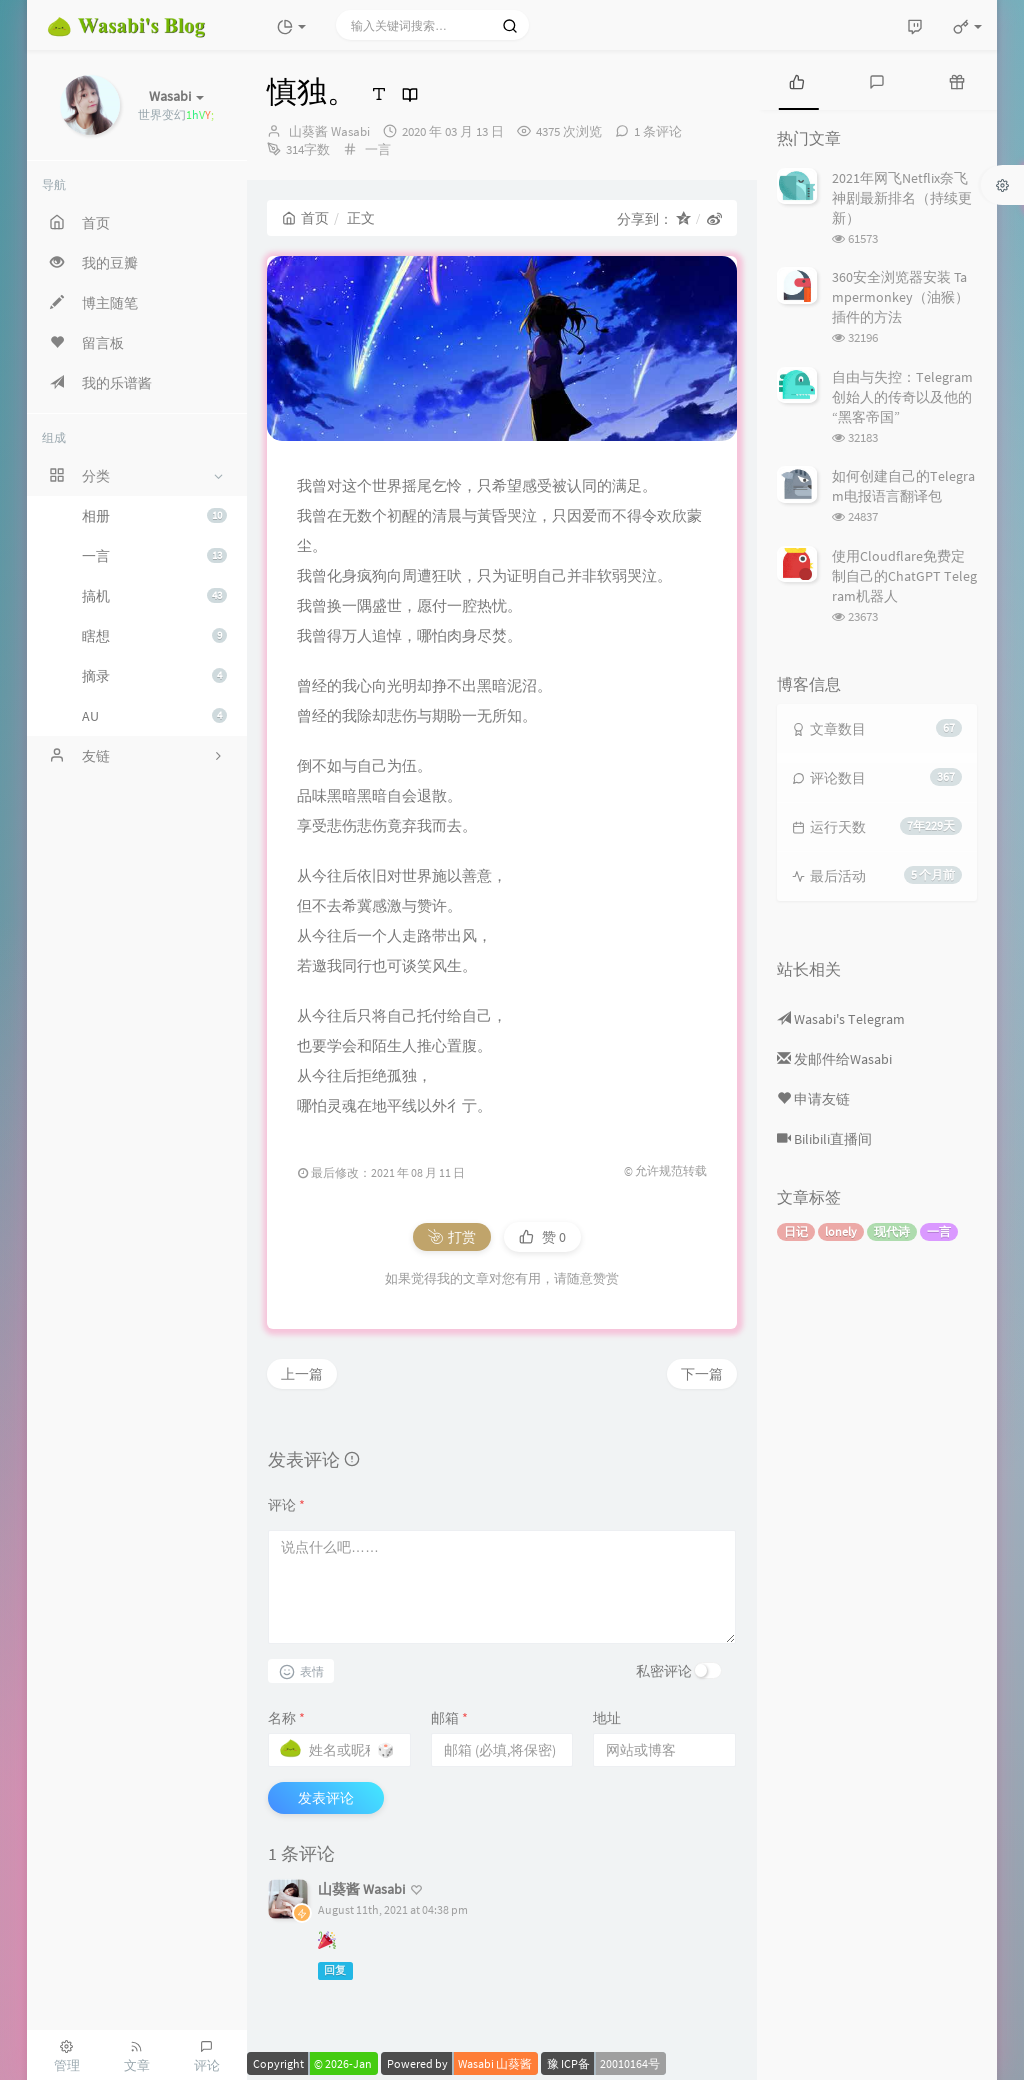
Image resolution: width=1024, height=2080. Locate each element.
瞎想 (154, 636)
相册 (154, 516)
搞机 (154, 596)
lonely (841, 1231)
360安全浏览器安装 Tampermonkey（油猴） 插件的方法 (900, 297)
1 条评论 (658, 131)
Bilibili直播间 (824, 1139)
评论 (286, 1505)
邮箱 (449, 1718)
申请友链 (813, 1099)
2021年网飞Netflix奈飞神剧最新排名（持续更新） (902, 198)
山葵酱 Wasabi (329, 131)
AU (154, 716)
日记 (796, 1231)
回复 (335, 1970)
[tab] (797, 80)
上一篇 (302, 1374)
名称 (286, 1718)
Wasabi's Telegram (841, 1019)
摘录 (154, 676)
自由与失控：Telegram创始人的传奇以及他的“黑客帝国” (902, 397)
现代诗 (892, 1231)
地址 (607, 1718)
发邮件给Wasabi (834, 1059)
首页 (305, 218)
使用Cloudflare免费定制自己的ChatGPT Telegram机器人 (904, 576)
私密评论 (664, 1671)
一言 (154, 556)
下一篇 (702, 1374)
